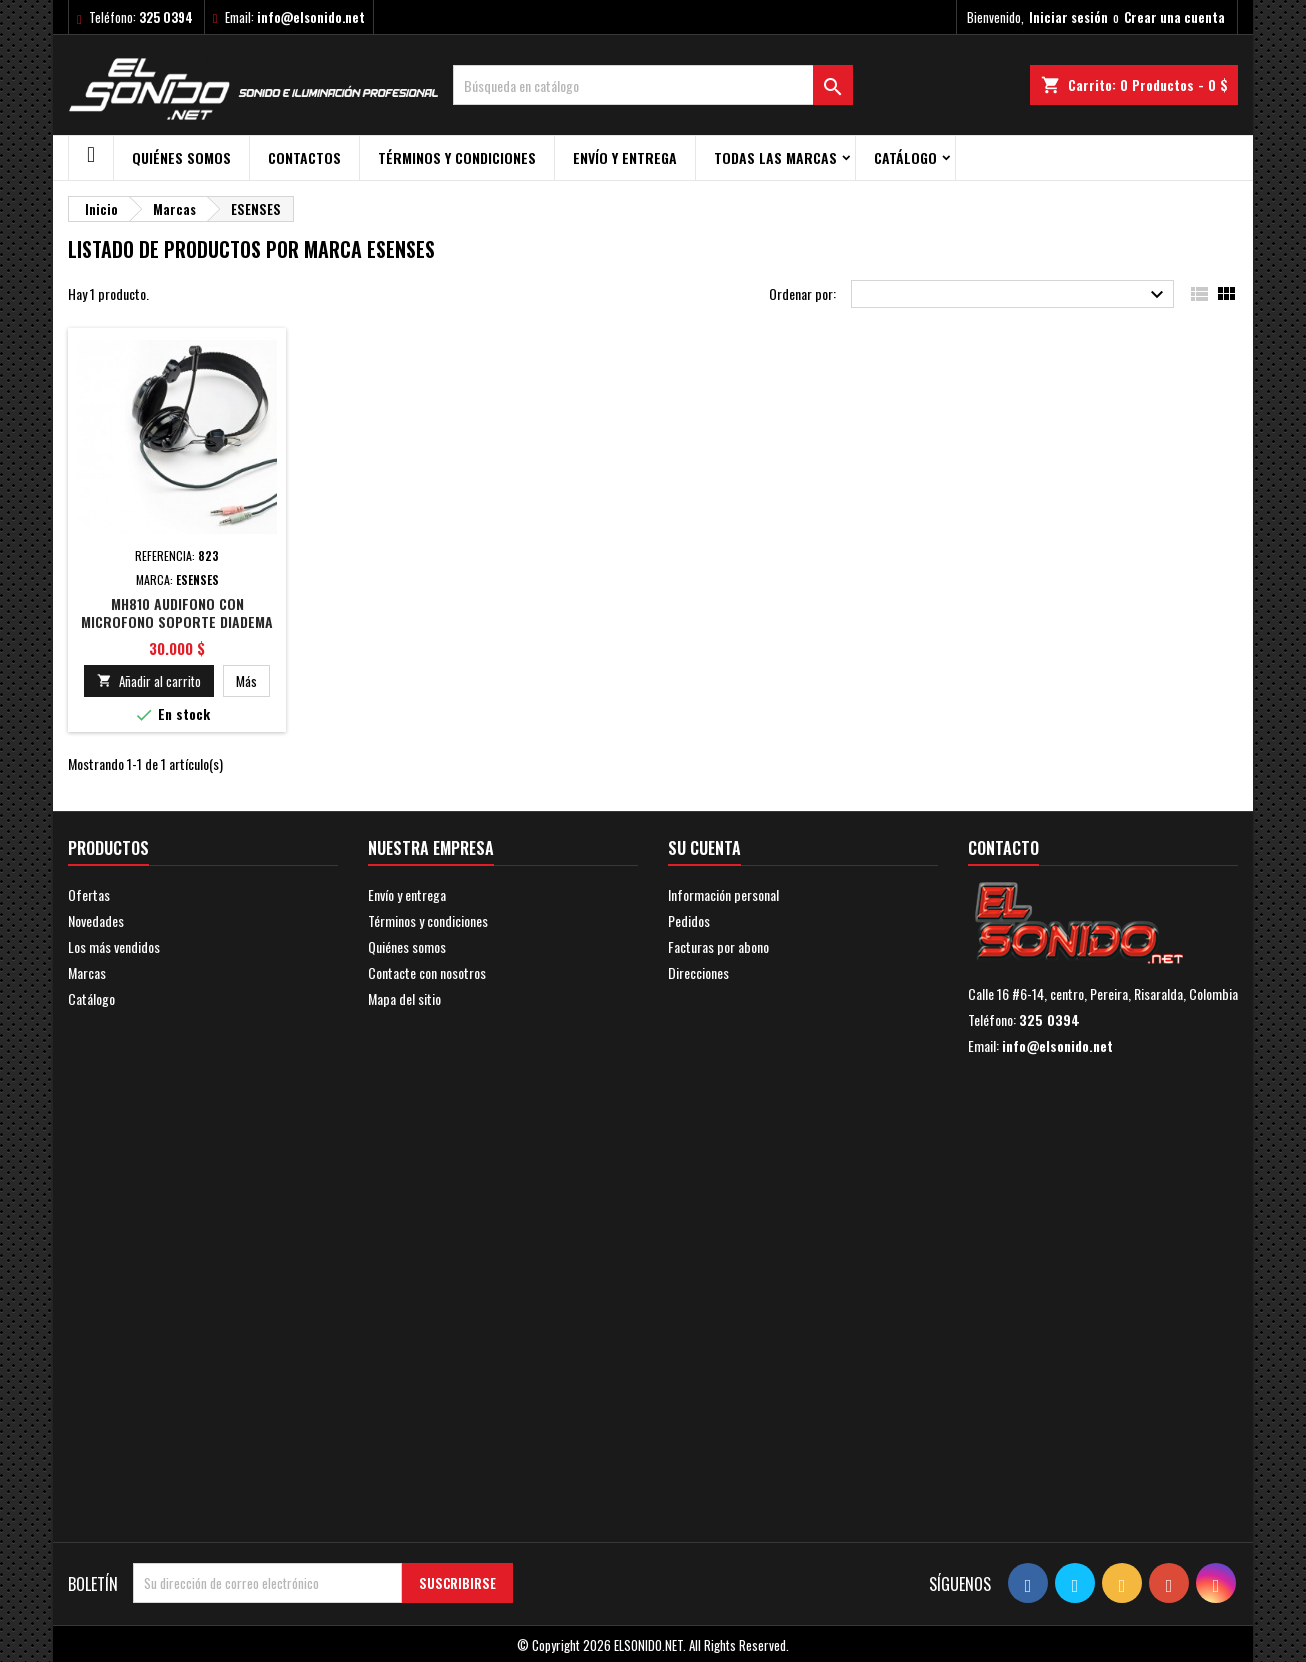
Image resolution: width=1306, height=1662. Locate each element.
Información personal (723, 894)
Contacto (1003, 848)
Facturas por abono (718, 946)
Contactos (304, 157)
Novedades (96, 920)
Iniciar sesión (1068, 17)
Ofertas (89, 894)
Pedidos (689, 920)
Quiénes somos (181, 157)
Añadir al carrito (149, 681)
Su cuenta (704, 848)
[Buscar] (653, 85)
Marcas (87, 972)
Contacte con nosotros (427, 972)
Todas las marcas (775, 157)
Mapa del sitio (404, 998)
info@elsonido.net (311, 17)
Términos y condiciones (457, 157)
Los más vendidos (114, 946)
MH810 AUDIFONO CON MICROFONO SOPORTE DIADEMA (177, 612)
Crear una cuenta (1174, 17)
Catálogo (905, 157)
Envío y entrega (625, 157)
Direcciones (698, 972)
